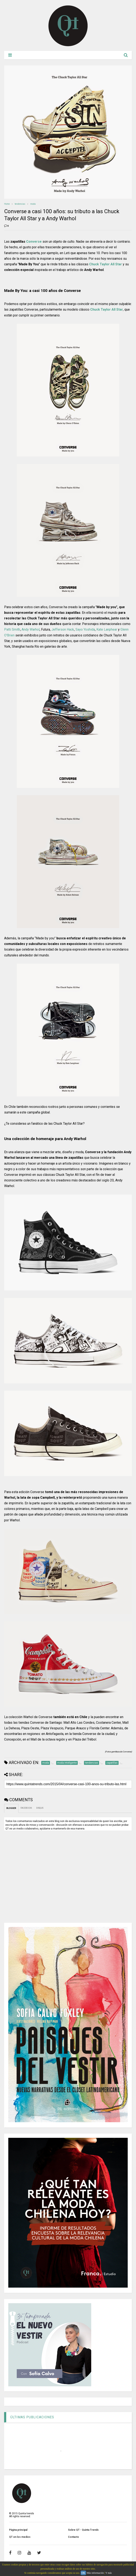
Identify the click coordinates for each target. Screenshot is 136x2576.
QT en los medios (19, 2536)
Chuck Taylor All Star (105, 264)
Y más (108, 2572)
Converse (34, 242)
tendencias (20, 204)
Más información (95, 2572)
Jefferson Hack (62, 629)
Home (7, 204)
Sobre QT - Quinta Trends (83, 2529)
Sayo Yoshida (85, 629)
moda (33, 204)
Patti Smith (12, 629)
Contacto (73, 2536)
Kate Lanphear (106, 629)
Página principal (18, 2529)
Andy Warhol (31, 629)
